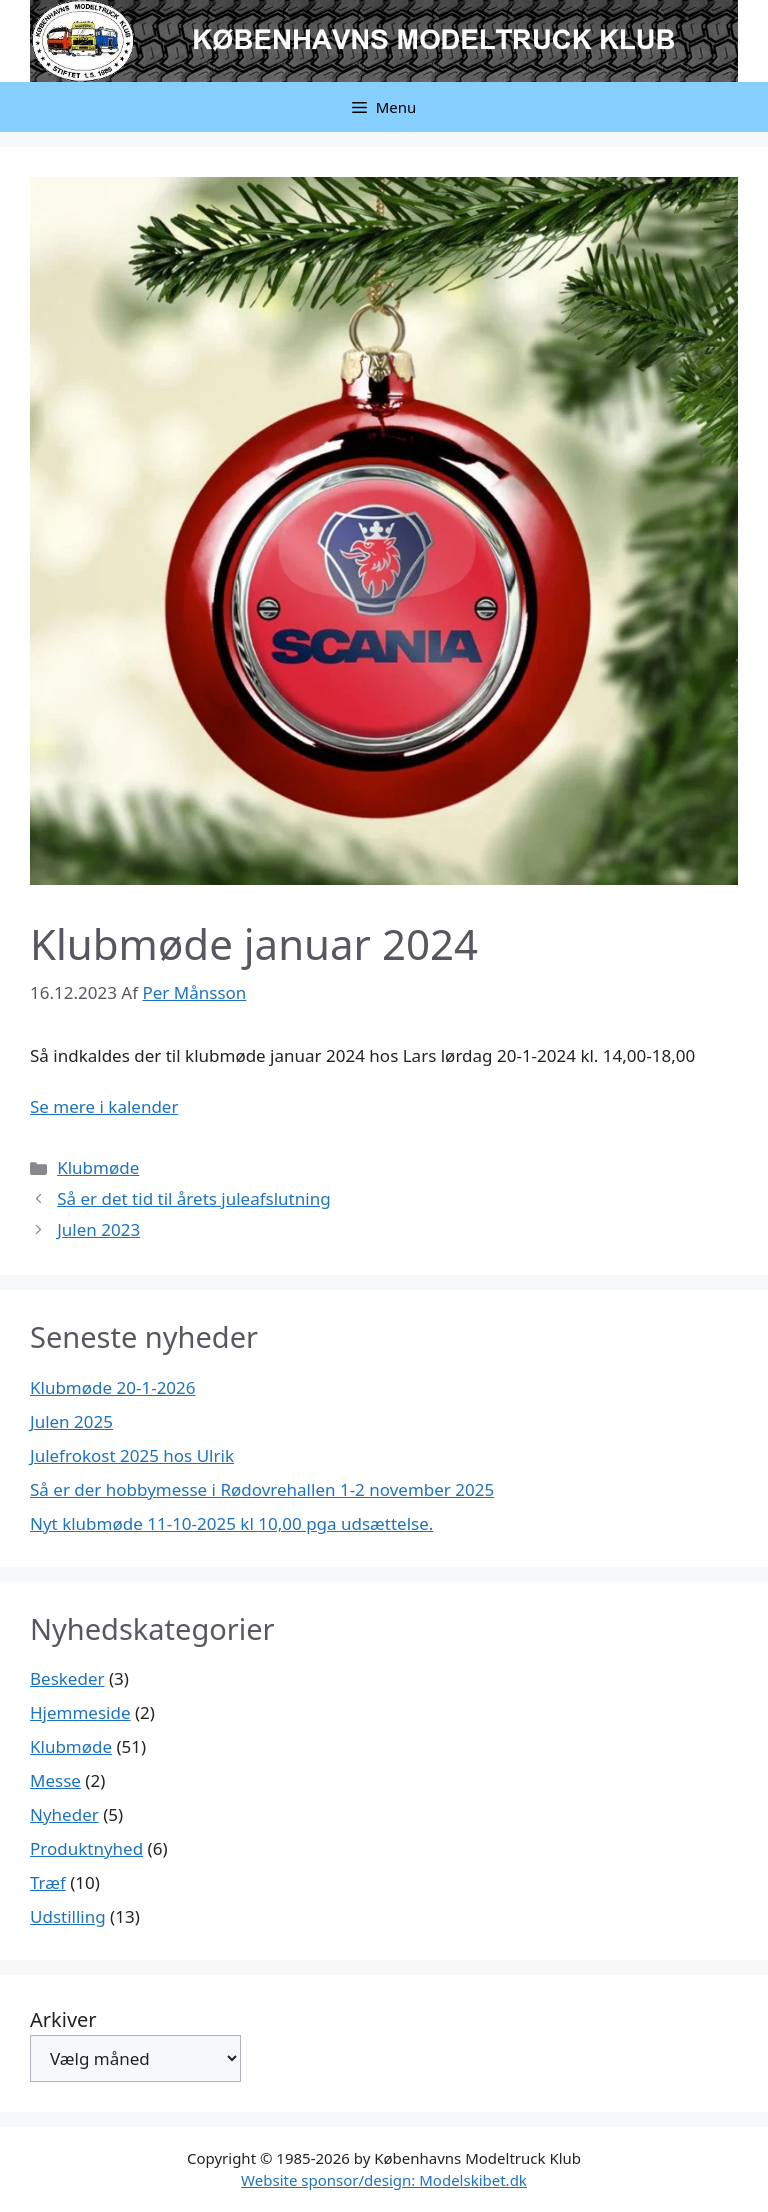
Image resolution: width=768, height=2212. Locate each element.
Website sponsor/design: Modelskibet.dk (384, 2180)
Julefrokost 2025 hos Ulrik (132, 1455)
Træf (48, 1882)
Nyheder (64, 1814)
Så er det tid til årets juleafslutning (193, 1198)
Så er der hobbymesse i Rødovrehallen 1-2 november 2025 (262, 1489)
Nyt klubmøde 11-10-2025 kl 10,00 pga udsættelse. (231, 1523)
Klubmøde (98, 1167)
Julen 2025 (71, 1421)
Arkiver (63, 2019)
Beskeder (67, 1678)
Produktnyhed (86, 1848)
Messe (55, 1780)
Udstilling (68, 1916)
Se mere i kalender (104, 1106)
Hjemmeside (80, 1712)
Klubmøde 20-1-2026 (113, 1387)
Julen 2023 (98, 1229)
